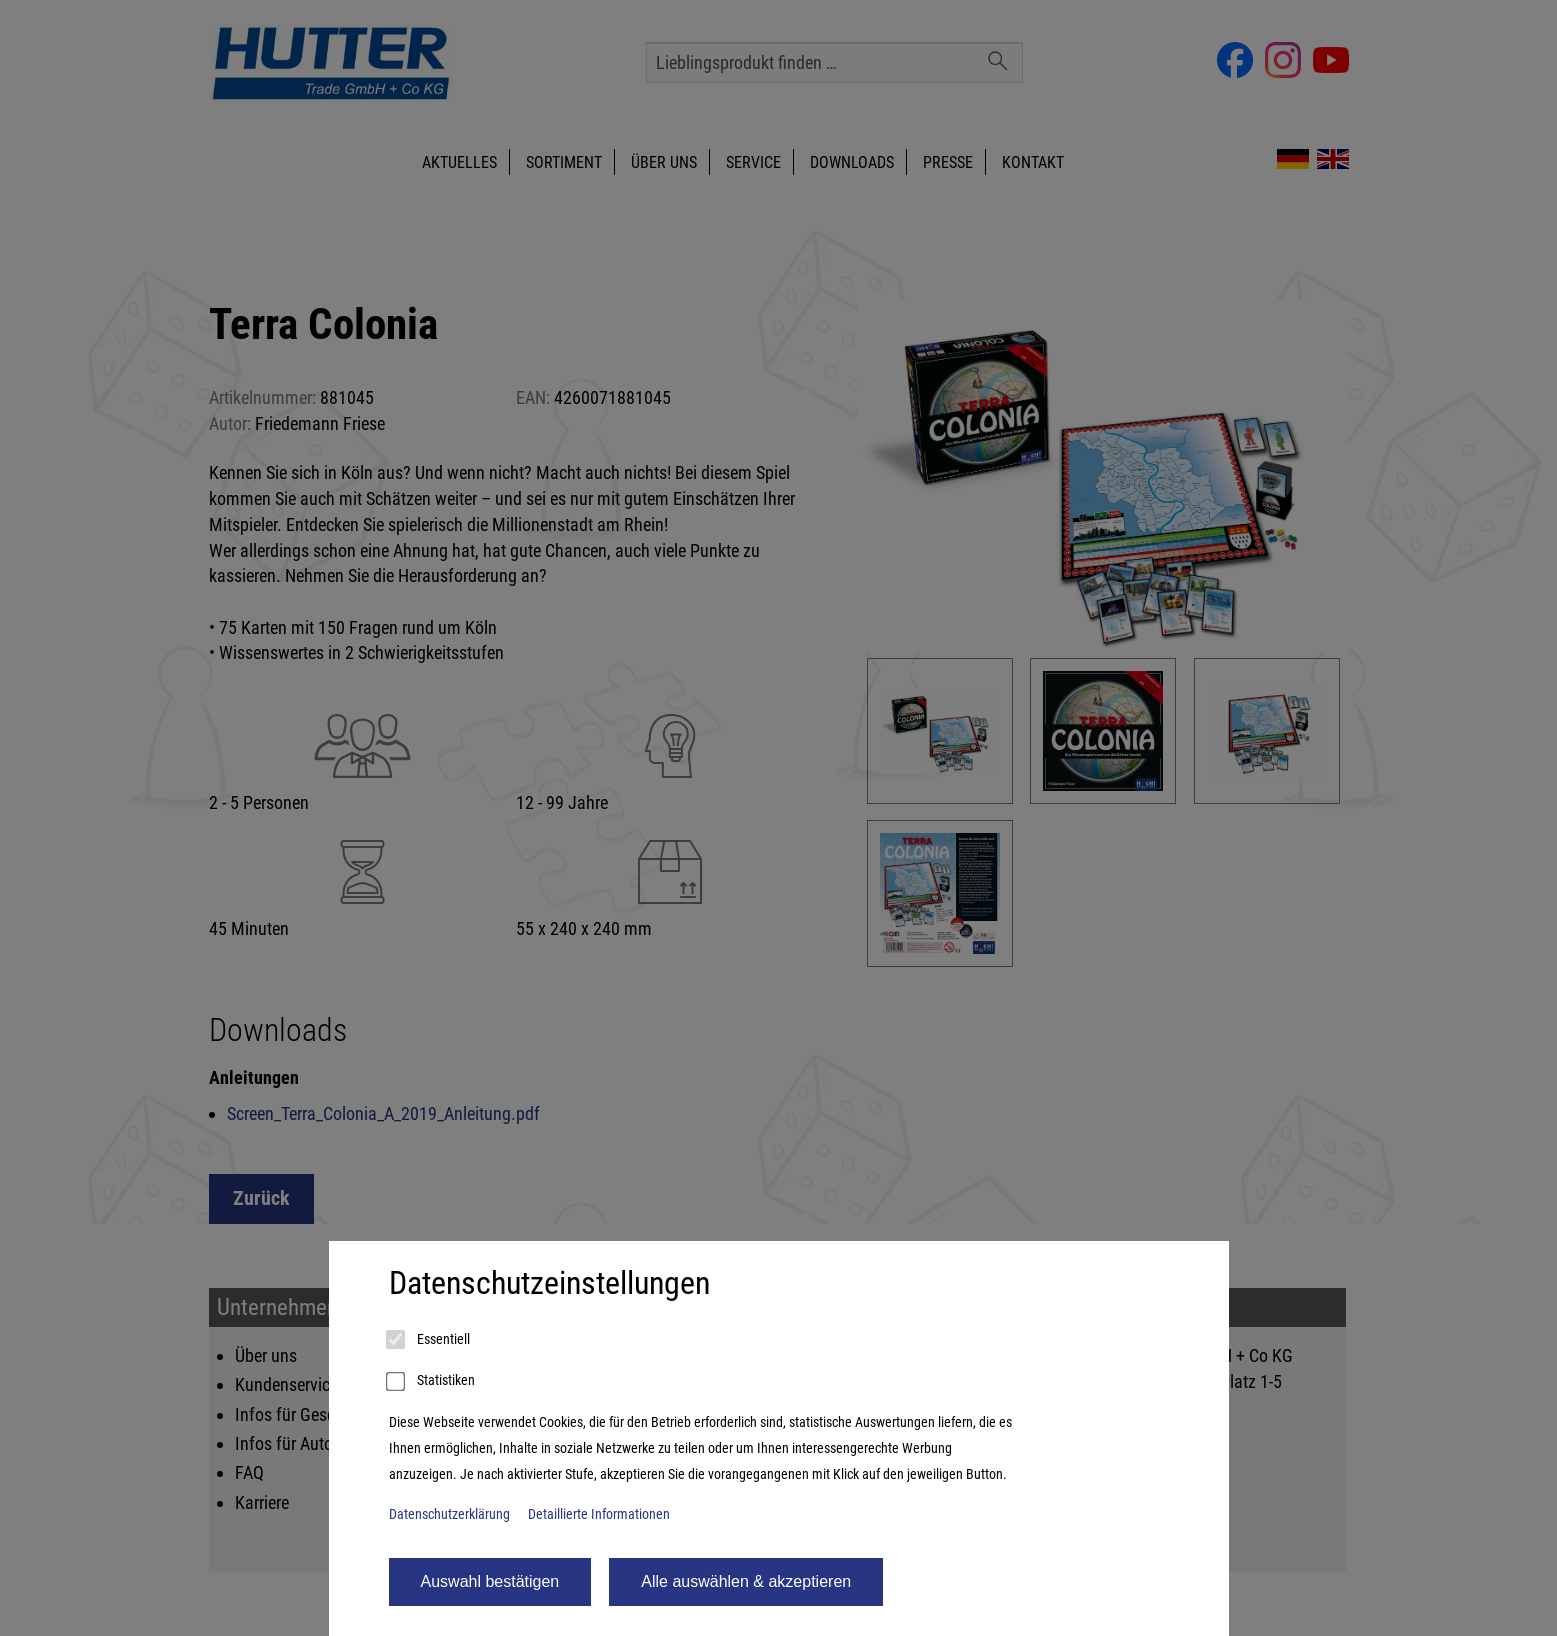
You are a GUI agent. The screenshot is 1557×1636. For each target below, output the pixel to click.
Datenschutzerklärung (449, 1514)
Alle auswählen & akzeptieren (746, 1581)
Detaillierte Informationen (599, 1514)
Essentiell (429, 1340)
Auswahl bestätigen (490, 1581)
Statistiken (432, 1382)
